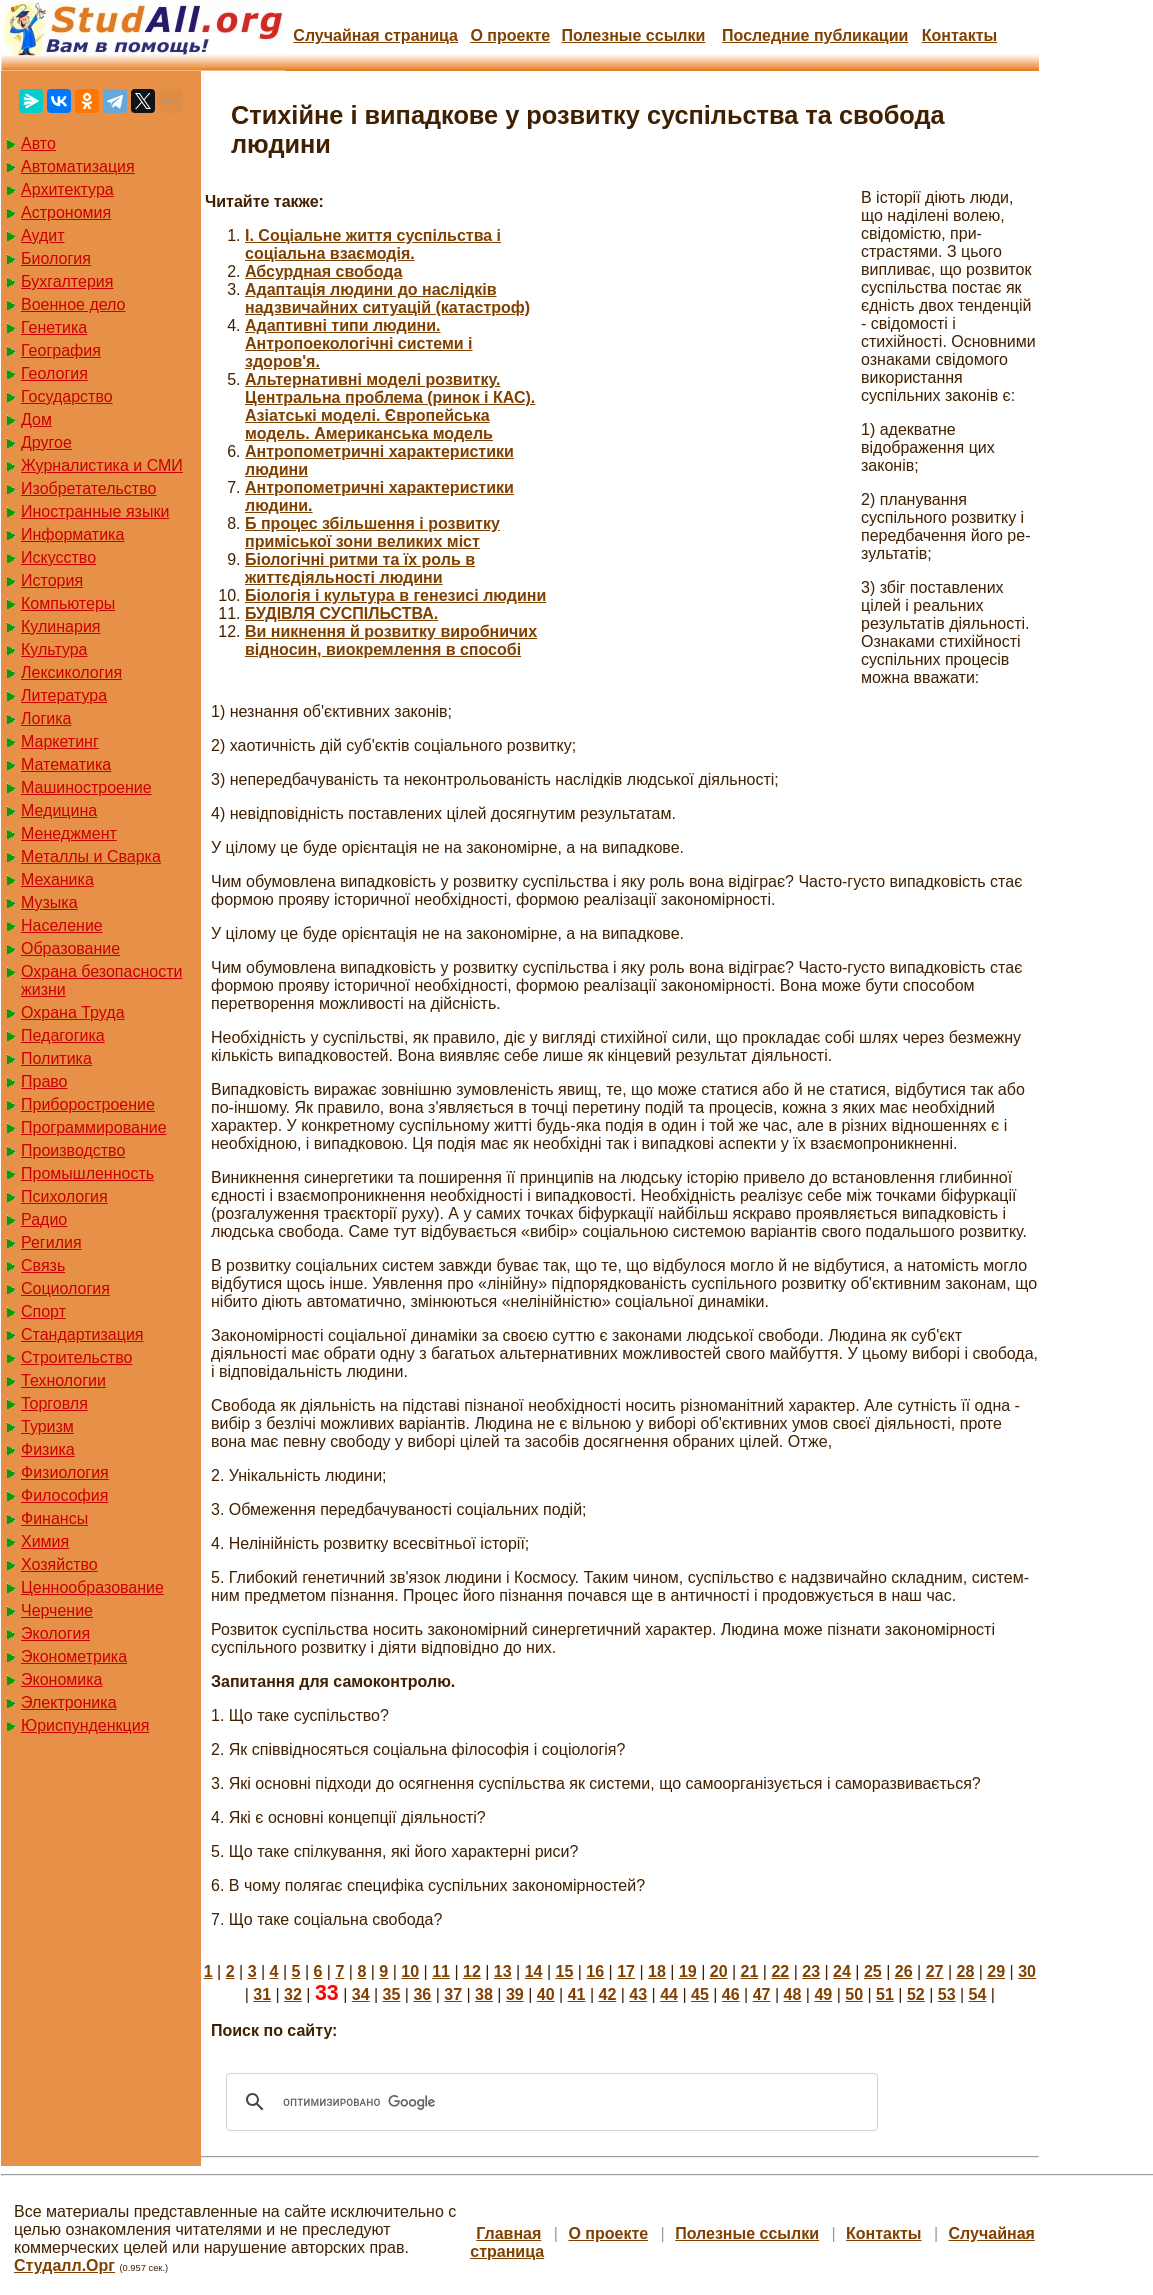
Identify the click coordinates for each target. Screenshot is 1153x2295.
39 (515, 1994)
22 (780, 1971)
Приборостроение (88, 1104)
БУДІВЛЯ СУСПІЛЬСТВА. (341, 613)
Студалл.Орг (64, 2265)
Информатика (72, 534)
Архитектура (67, 189)
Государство (67, 396)
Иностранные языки (95, 511)
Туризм (47, 1426)
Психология (64, 1196)
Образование (70, 948)
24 (842, 1971)
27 (935, 1971)
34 (361, 1994)
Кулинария (60, 626)
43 (638, 1994)
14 (534, 1971)
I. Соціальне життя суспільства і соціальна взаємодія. (373, 244)
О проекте (510, 35)
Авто (38, 143)
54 (978, 1994)
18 (657, 1971)
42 (607, 1994)
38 (484, 1994)
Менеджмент (69, 833)
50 (854, 1994)
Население (62, 925)
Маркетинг (60, 741)
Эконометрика (74, 1656)
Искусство (58, 557)
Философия (64, 1495)
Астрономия (66, 212)
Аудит (43, 235)
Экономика (62, 1679)
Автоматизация (78, 166)
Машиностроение (86, 787)
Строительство (76, 1357)
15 (565, 1971)
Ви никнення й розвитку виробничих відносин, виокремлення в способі (391, 640)
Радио (44, 1219)
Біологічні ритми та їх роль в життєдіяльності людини (360, 568)
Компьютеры (68, 603)
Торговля (54, 1403)
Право (44, 1081)
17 (626, 1971)
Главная (508, 2233)
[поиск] (549, 2102)
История (52, 580)
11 (441, 1971)
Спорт (43, 1311)
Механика (57, 879)
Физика (48, 1449)
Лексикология (71, 672)
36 (422, 1994)
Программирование (94, 1127)
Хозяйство (59, 1564)
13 (503, 1971)
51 (885, 1994)
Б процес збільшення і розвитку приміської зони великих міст (372, 532)
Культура (54, 649)
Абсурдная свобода (323, 271)
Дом (36, 419)
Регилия (51, 1242)
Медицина (59, 810)
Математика (66, 764)
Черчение (57, 1610)
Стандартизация (82, 1334)
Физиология (65, 1472)
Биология (56, 258)
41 (577, 1994)
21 (750, 1971)
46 (731, 1994)
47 (762, 1994)
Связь (43, 1265)
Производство (73, 1150)
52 (916, 1994)
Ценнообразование (92, 1587)
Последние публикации (815, 35)
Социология (65, 1288)
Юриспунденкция (85, 1725)
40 (546, 1994)
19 (688, 1971)
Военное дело (73, 304)
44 (669, 1994)
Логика (46, 718)
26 (904, 1971)
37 (453, 1994)
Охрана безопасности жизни (101, 980)
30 (1027, 1971)
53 (947, 1994)
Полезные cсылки (633, 35)
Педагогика (63, 1035)
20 (719, 1971)
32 (293, 1994)
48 (793, 1994)
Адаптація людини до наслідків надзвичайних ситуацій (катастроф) (387, 298)
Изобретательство (88, 488)
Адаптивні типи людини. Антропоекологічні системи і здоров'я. (359, 343)
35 (392, 1994)
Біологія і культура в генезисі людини (395, 595)
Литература (64, 695)
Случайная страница (375, 35)
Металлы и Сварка (91, 856)
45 (700, 1994)
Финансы (54, 1518)
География (61, 350)
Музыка (49, 902)
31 (262, 1994)
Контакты (959, 35)
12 (472, 1971)
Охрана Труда (73, 1012)
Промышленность (87, 1173)
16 (595, 1971)
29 (996, 1971)
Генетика (54, 327)
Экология (55, 1633)
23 (811, 1971)
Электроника (69, 1702)
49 (823, 1994)
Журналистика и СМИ (102, 465)
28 (965, 1971)
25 (873, 1971)
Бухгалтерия (67, 281)
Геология (54, 373)
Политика (56, 1058)
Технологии (63, 1380)
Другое (46, 442)
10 (410, 1971)
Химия (45, 1541)
